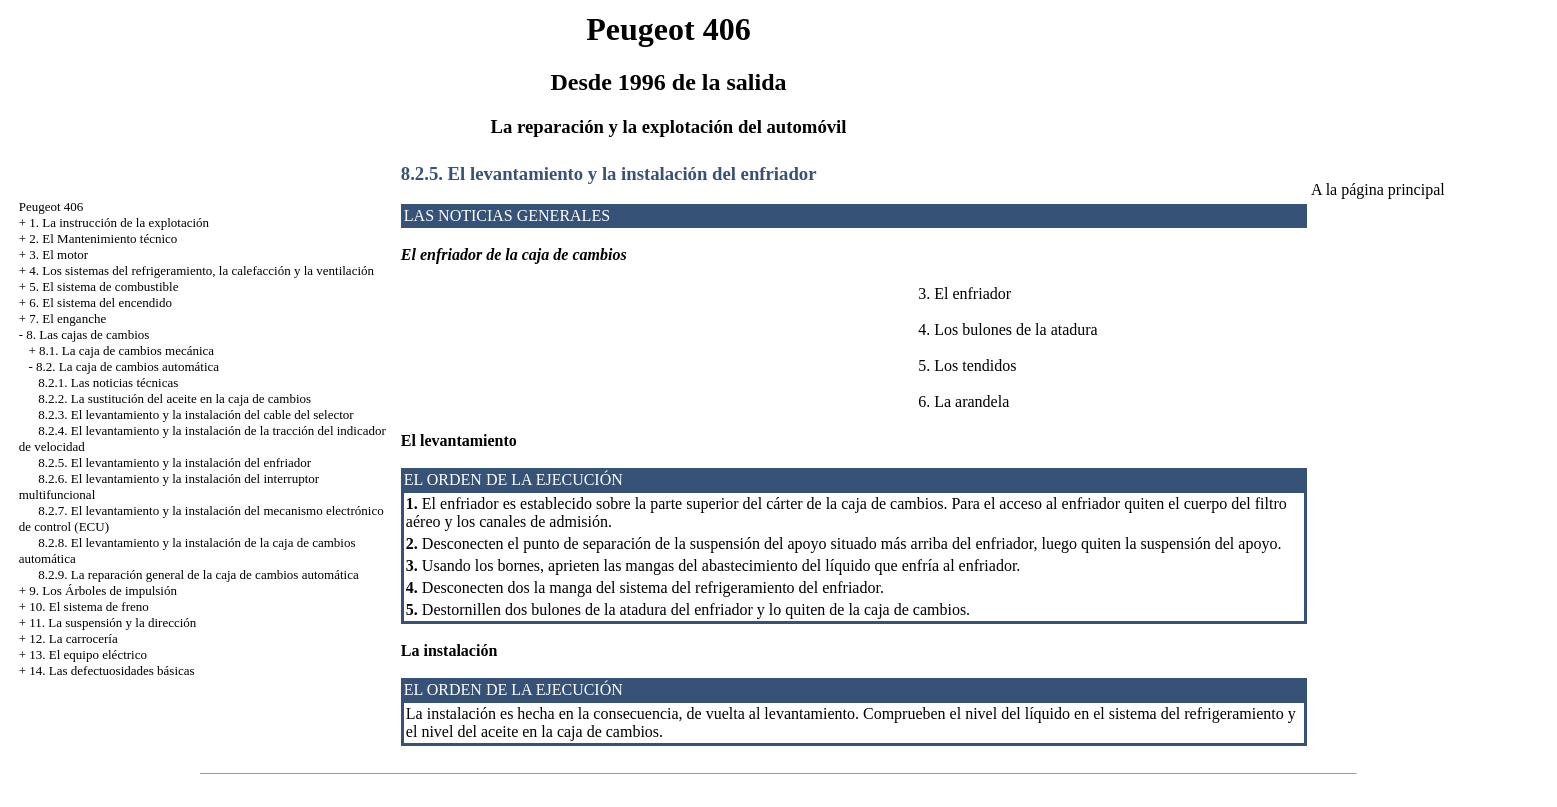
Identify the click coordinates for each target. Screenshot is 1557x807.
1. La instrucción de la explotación (119, 222)
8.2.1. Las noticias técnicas (108, 382)
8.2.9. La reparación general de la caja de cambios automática (198, 574)
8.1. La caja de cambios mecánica (126, 350)
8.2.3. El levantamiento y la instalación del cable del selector (196, 414)
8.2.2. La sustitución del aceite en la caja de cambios (174, 398)
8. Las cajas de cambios (87, 334)
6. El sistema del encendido (100, 302)
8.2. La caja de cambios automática (127, 366)
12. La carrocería (73, 638)
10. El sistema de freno (89, 606)
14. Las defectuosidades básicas (111, 670)
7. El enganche (67, 318)
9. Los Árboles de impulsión (103, 590)
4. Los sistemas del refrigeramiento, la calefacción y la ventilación (201, 270)
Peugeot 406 (51, 206)
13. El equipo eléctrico (88, 654)
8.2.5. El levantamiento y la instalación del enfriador (174, 462)
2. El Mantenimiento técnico (103, 238)
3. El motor (58, 254)
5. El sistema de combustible (103, 286)
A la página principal (1378, 189)
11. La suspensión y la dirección (112, 622)
